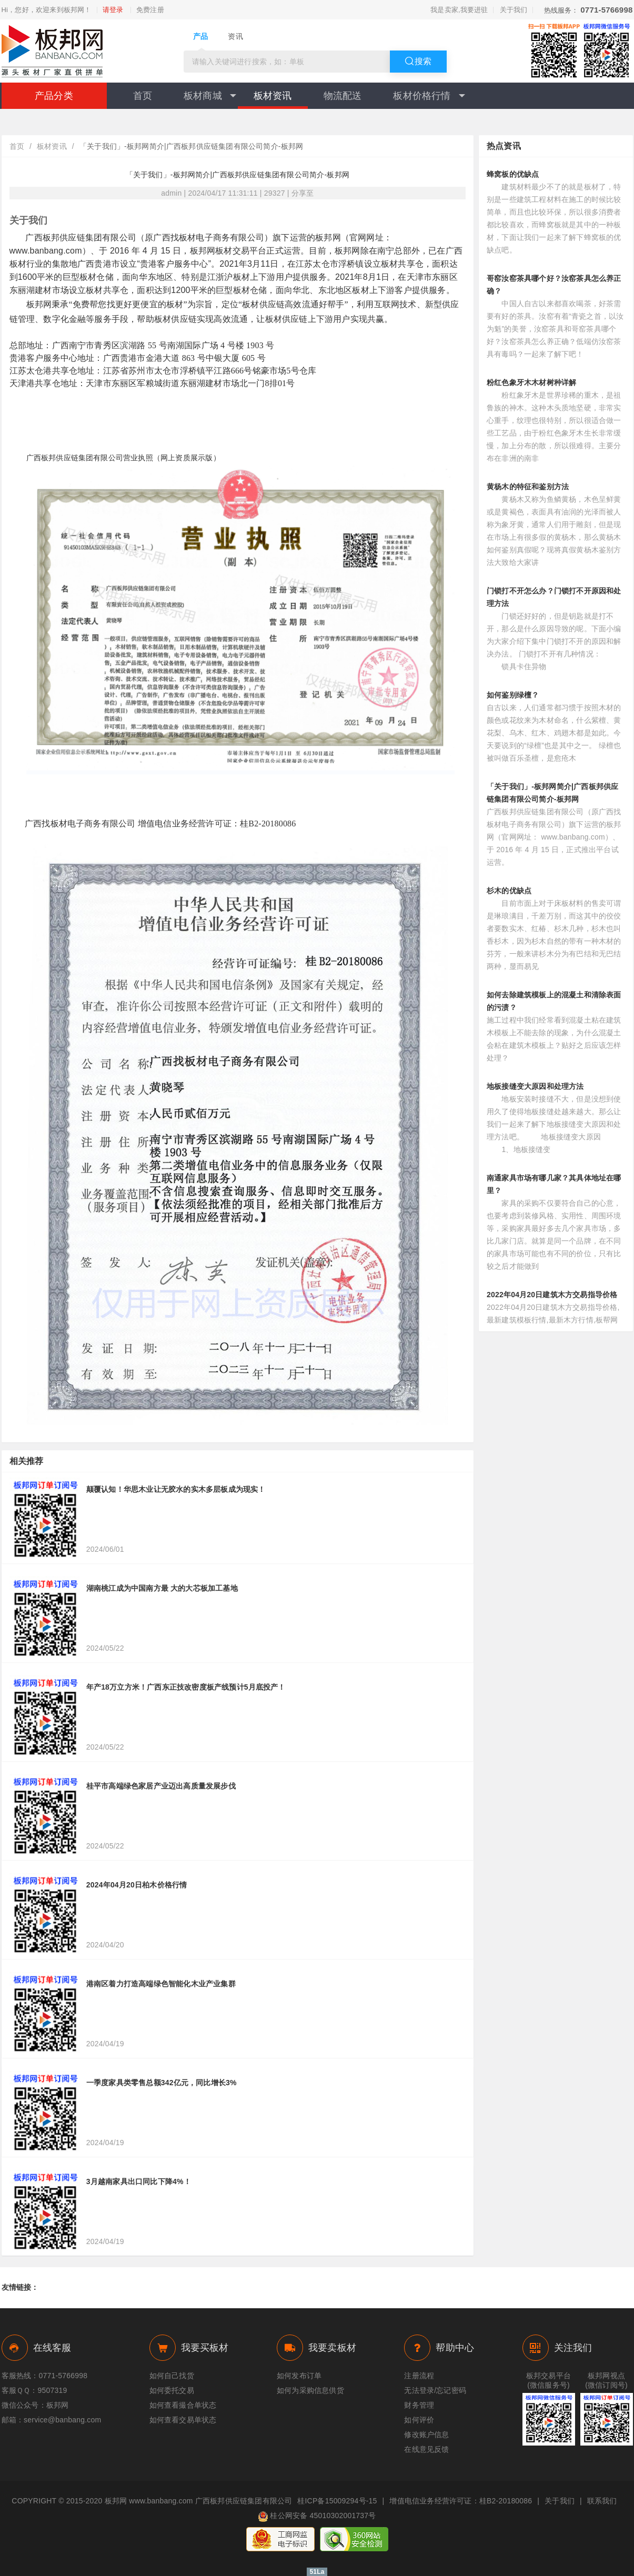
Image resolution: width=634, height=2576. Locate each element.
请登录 (113, 10)
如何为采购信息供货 (310, 2390)
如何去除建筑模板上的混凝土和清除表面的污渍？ (554, 1001)
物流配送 (343, 95)
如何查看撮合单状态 (183, 2405)
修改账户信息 (426, 2434)
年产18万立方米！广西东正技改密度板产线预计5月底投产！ (186, 1687)
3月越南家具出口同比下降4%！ (138, 2181)
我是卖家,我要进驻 (459, 10)
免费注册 (150, 10)
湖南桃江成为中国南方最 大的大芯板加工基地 (162, 1588)
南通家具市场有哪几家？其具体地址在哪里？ (554, 1184)
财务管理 (419, 2405)
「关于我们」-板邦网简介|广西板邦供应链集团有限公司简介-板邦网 (552, 792)
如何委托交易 (171, 2390)
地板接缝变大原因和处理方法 (535, 1086)
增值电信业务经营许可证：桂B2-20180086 (460, 2501)
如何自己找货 (171, 2375)
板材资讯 (273, 95)
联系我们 (602, 2501)
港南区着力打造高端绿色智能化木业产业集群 (161, 1983)
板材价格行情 (429, 95)
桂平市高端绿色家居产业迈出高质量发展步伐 (161, 1786)
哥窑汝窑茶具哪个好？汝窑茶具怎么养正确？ (554, 284)
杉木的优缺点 (509, 890)
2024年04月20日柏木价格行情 (136, 1885)
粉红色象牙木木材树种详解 (531, 382)
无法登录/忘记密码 (435, 2390)
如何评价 (419, 2420)
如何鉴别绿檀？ (513, 695)
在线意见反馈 (426, 2449)
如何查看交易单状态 (183, 2420)
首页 (142, 95)
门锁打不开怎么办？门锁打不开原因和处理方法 (554, 597)
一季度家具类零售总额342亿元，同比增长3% (161, 2082)
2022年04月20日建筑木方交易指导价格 (552, 1294)
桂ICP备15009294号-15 (337, 2501)
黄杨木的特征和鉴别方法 (528, 486)
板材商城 (210, 95)
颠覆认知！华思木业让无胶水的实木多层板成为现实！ (176, 1489)
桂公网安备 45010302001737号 (317, 2516)
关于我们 (514, 10)
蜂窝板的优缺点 (513, 174)
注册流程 (419, 2375)
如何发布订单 (299, 2375)
